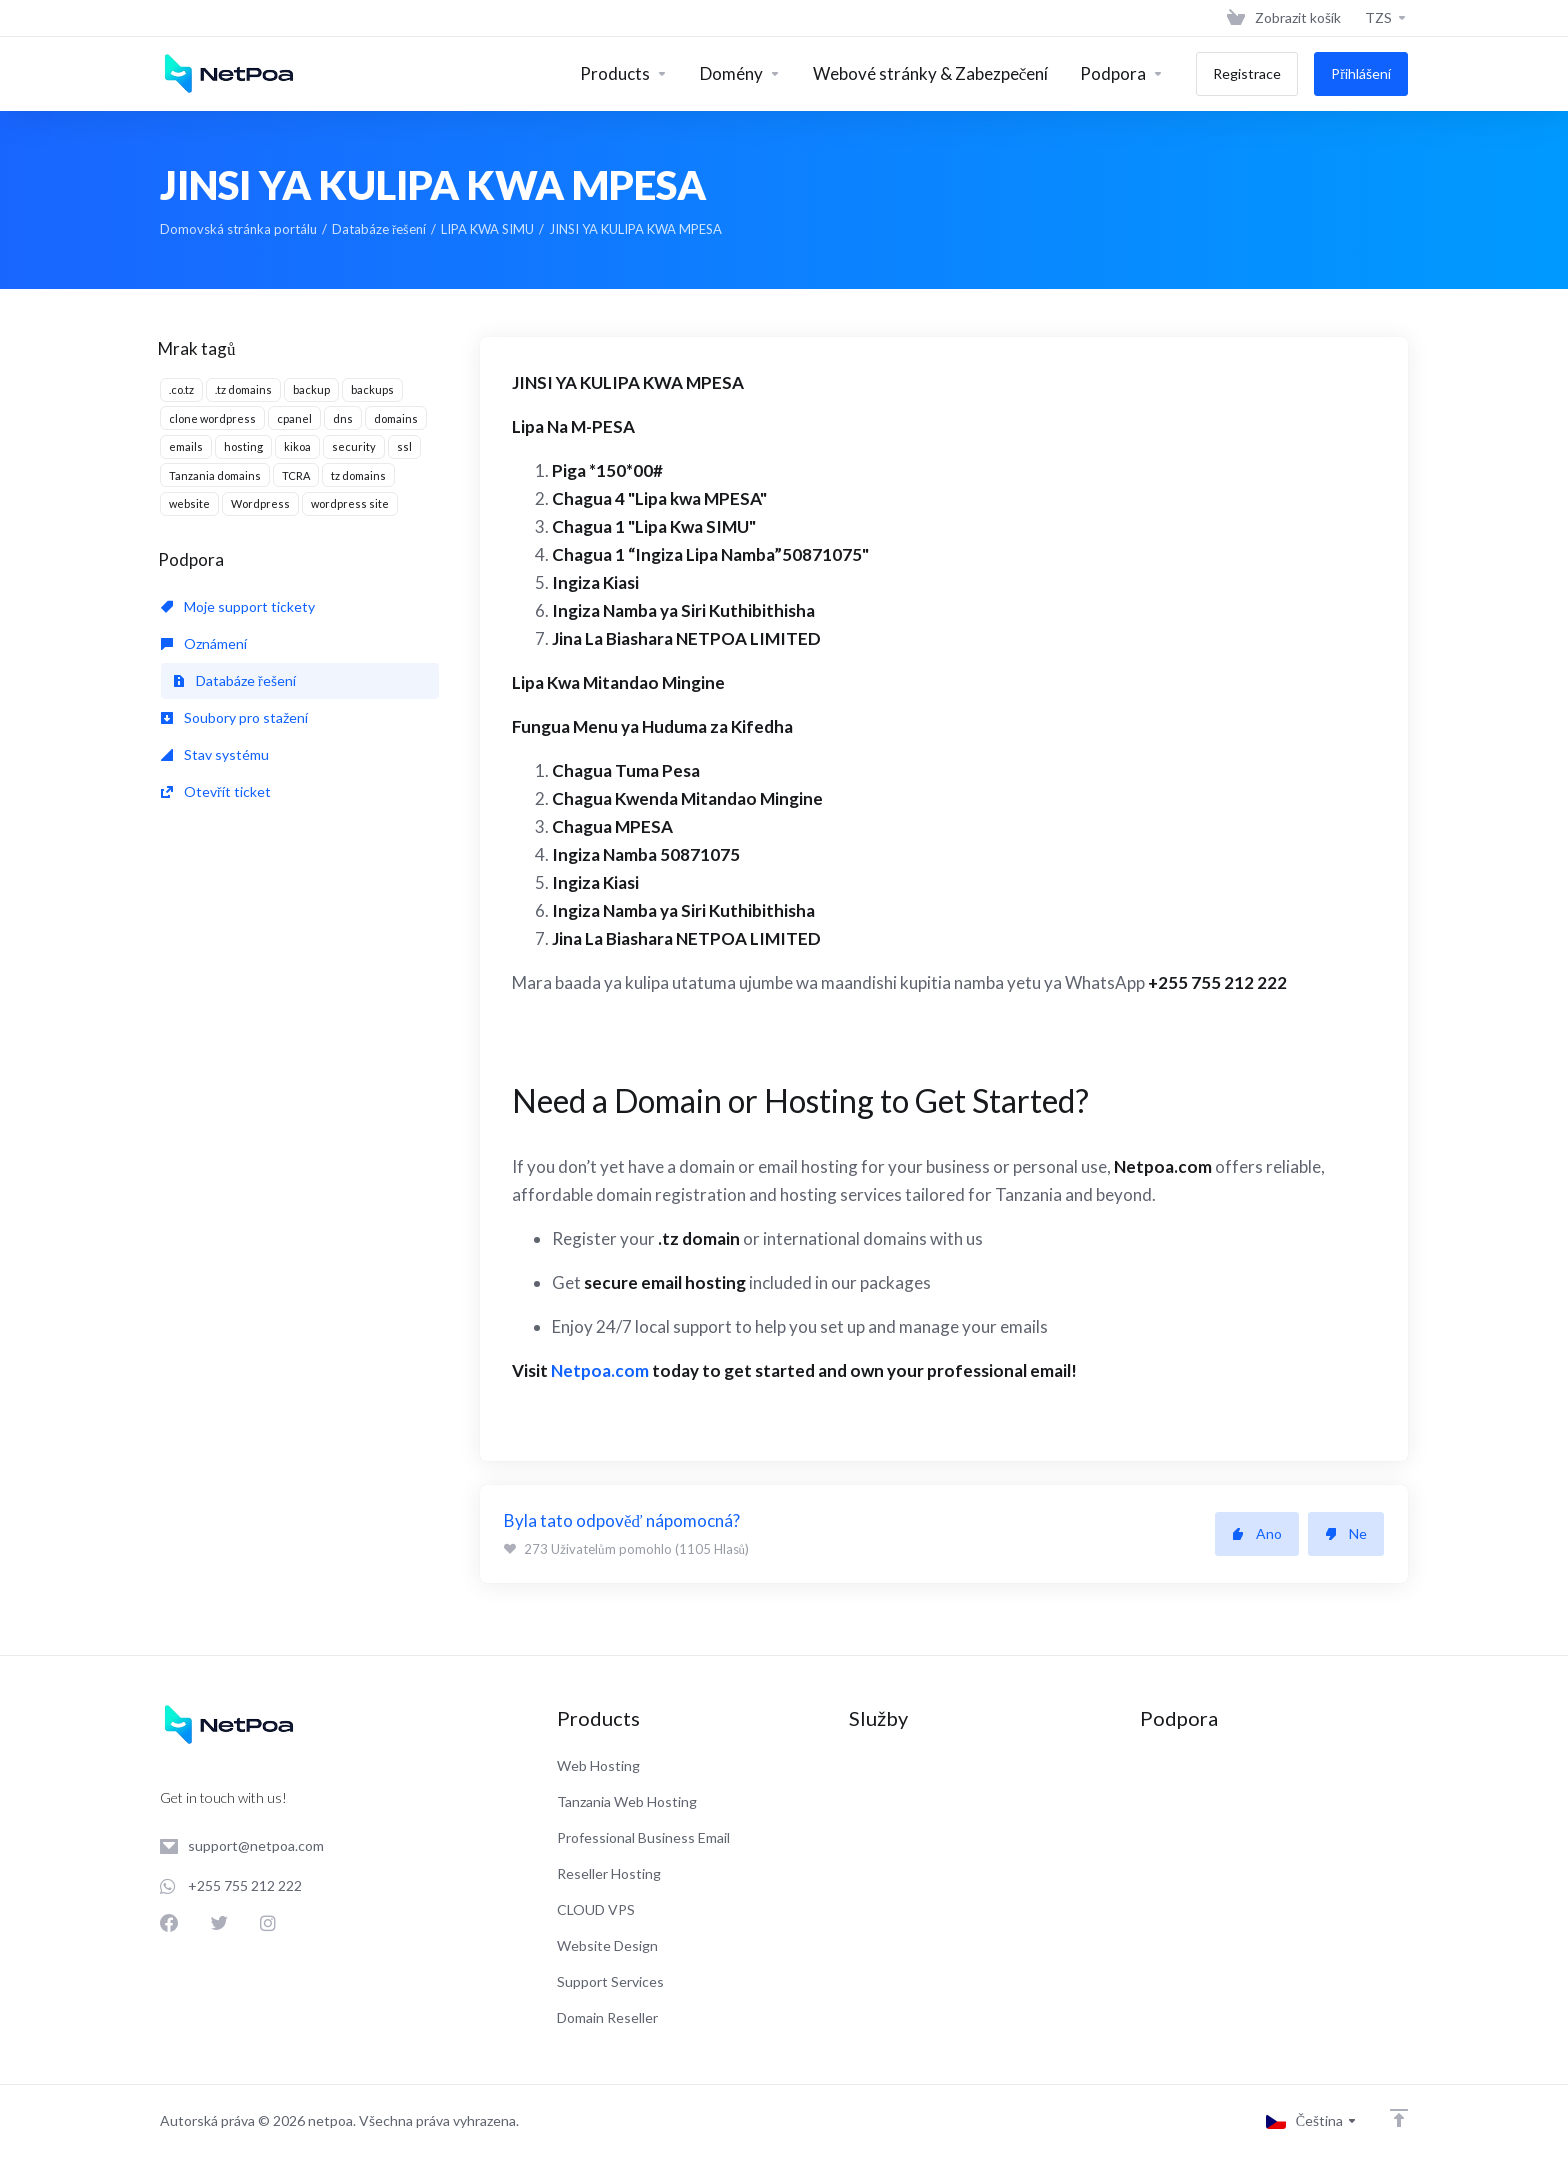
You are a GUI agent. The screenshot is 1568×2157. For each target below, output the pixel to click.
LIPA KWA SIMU (487, 229)
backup (311, 389)
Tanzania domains (215, 475)
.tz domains (243, 389)
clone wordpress (212, 418)
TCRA (296, 475)
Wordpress (260, 503)
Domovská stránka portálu (238, 229)
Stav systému (215, 754)
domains (396, 418)
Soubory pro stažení (234, 717)
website (189, 503)
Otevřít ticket (216, 791)
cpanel (294, 418)
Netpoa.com (598, 1370)
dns (343, 418)
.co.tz (181, 389)
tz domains (358, 475)
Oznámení (204, 643)
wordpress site (350, 503)
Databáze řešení (379, 229)
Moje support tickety (238, 606)
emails (186, 446)
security (354, 446)
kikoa (297, 446)
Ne (1346, 1533)
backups (372, 389)
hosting (243, 446)
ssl (404, 446)
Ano (1257, 1533)
